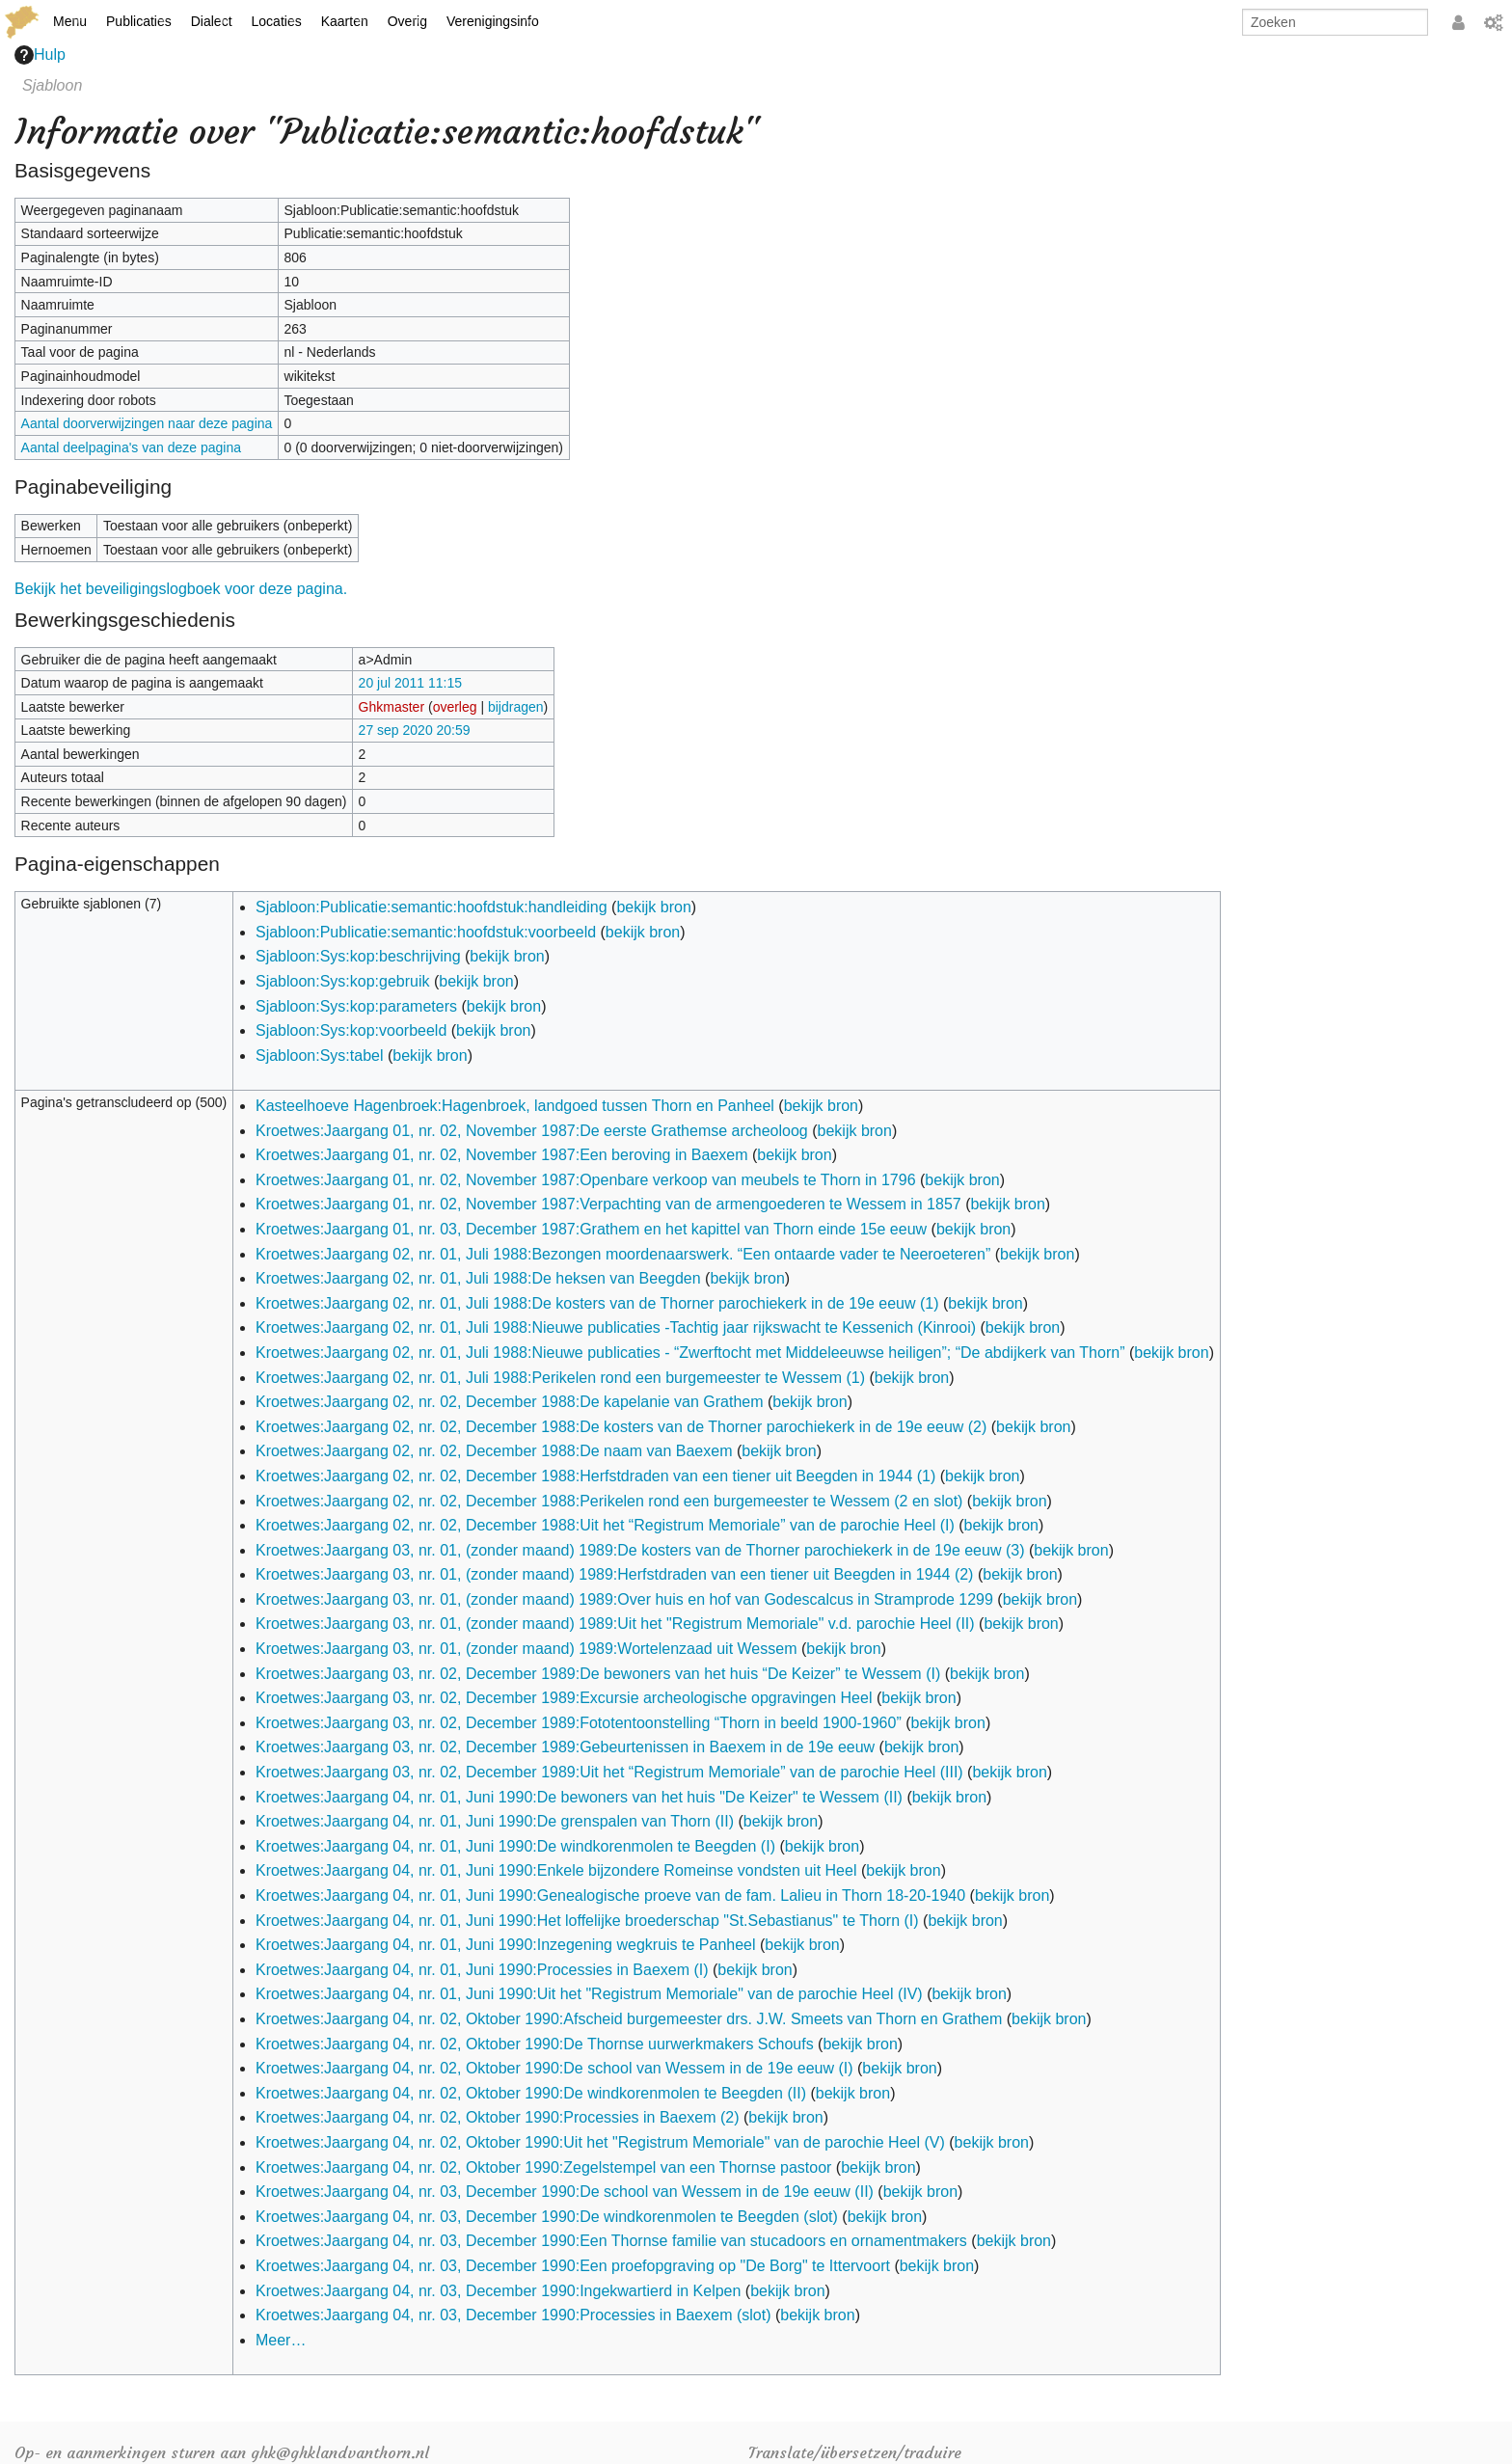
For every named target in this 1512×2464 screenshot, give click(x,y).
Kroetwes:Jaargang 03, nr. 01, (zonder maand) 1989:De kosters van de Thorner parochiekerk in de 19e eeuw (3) (640, 1550)
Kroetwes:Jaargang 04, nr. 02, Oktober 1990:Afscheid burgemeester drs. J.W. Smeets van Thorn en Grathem (629, 2019)
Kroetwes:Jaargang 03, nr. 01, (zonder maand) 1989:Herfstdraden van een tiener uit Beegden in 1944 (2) (614, 1574)
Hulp (40, 55)
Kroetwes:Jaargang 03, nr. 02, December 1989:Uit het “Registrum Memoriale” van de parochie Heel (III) (609, 1772)
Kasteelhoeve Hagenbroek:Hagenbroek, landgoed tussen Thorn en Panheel (515, 1105)
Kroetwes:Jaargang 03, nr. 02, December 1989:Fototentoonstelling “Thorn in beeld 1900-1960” (579, 1723)
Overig (407, 21)
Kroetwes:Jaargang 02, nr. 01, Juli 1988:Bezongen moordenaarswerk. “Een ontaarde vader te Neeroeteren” (623, 1254)
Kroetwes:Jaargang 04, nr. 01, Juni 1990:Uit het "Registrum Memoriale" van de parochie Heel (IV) (589, 1994)
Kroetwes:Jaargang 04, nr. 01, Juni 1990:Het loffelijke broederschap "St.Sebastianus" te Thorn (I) (587, 1920)
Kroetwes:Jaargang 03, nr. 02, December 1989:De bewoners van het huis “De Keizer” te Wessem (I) (598, 1673)
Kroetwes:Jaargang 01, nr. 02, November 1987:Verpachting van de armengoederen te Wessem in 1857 (608, 1204)
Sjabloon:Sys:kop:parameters (356, 1006)
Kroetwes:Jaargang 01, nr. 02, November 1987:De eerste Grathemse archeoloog (532, 1131)
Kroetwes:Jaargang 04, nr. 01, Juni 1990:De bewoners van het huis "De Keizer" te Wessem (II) (579, 1797)
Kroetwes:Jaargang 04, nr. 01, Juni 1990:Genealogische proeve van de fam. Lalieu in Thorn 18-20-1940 (610, 1895)
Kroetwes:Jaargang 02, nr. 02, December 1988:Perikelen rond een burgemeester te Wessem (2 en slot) (609, 1501)
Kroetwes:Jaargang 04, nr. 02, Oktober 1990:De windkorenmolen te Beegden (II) (531, 2093)
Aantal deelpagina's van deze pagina (131, 447)
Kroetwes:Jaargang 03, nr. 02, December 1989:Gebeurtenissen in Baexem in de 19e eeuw (565, 1747)
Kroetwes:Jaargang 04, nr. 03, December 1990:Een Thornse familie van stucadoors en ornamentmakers (611, 2241)
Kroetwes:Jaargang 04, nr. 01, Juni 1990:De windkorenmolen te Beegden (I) (515, 1846)
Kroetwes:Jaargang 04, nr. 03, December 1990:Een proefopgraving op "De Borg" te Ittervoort (573, 2266)
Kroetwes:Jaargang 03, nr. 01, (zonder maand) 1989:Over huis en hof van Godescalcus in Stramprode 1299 (624, 1599)
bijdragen (516, 707)
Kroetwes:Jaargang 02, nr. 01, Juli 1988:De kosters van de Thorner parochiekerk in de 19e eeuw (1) (597, 1303)
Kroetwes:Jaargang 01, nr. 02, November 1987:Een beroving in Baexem (502, 1155)
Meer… (281, 2340)
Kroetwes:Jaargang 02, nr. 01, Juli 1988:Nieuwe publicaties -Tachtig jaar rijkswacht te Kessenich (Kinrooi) (616, 1327)
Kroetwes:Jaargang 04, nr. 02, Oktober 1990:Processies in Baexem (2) (498, 2117)
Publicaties (139, 21)
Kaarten (344, 21)
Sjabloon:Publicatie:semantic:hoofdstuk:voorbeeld (426, 932)
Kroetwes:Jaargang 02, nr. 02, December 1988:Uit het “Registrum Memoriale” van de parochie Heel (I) (605, 1525)
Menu (70, 21)
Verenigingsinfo (492, 21)
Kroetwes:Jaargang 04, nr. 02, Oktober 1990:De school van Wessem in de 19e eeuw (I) (554, 2068)
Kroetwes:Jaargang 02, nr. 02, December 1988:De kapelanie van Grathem (510, 1402)
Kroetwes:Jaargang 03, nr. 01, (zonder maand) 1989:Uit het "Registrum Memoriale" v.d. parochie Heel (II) (615, 1623)
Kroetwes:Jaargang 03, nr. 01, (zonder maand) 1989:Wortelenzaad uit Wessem (526, 1648)
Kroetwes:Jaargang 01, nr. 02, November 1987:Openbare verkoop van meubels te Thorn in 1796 (586, 1180)
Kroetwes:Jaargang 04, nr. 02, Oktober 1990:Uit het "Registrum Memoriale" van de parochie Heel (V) (600, 2142)
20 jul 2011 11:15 (410, 682)
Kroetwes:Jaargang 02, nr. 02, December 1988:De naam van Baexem (494, 1451)
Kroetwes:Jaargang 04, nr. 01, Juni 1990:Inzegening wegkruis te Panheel (506, 1944)
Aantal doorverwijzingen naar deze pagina (147, 423)
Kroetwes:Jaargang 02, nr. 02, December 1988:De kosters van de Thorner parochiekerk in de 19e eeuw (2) (621, 1427)
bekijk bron (653, 907)
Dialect (211, 21)
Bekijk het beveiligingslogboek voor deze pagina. (180, 589)
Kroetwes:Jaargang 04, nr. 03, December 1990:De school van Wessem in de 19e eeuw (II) (565, 2191)
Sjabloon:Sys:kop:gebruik (343, 981)
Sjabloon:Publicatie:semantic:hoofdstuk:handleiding (432, 907)
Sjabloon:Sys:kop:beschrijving (358, 956)
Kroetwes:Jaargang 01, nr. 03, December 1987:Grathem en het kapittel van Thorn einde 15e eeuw (591, 1229)
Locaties (277, 21)
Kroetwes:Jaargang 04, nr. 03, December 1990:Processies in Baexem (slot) (513, 2315)
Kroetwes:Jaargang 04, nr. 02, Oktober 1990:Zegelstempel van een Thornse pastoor (543, 2167)
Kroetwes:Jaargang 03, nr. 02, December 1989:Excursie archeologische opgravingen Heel (564, 1698)
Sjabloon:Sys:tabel (320, 1055)
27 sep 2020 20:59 (415, 730)
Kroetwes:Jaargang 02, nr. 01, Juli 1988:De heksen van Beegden (478, 1278)
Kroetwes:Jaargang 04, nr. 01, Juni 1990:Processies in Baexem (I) (482, 1970)
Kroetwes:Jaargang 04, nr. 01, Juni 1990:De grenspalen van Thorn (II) (495, 1821)
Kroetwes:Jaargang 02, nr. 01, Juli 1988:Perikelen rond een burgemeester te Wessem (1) (560, 1377)
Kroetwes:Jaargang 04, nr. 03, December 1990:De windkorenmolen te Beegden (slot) (547, 2216)
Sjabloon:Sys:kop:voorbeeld (351, 1030)
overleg (455, 707)
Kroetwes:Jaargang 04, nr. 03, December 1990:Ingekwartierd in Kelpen (498, 2291)
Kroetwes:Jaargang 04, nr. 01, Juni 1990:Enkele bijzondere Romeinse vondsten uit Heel (556, 1870)
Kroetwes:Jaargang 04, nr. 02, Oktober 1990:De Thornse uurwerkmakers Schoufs (535, 2044)
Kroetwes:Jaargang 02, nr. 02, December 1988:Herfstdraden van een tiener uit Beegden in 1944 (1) (595, 1476)
